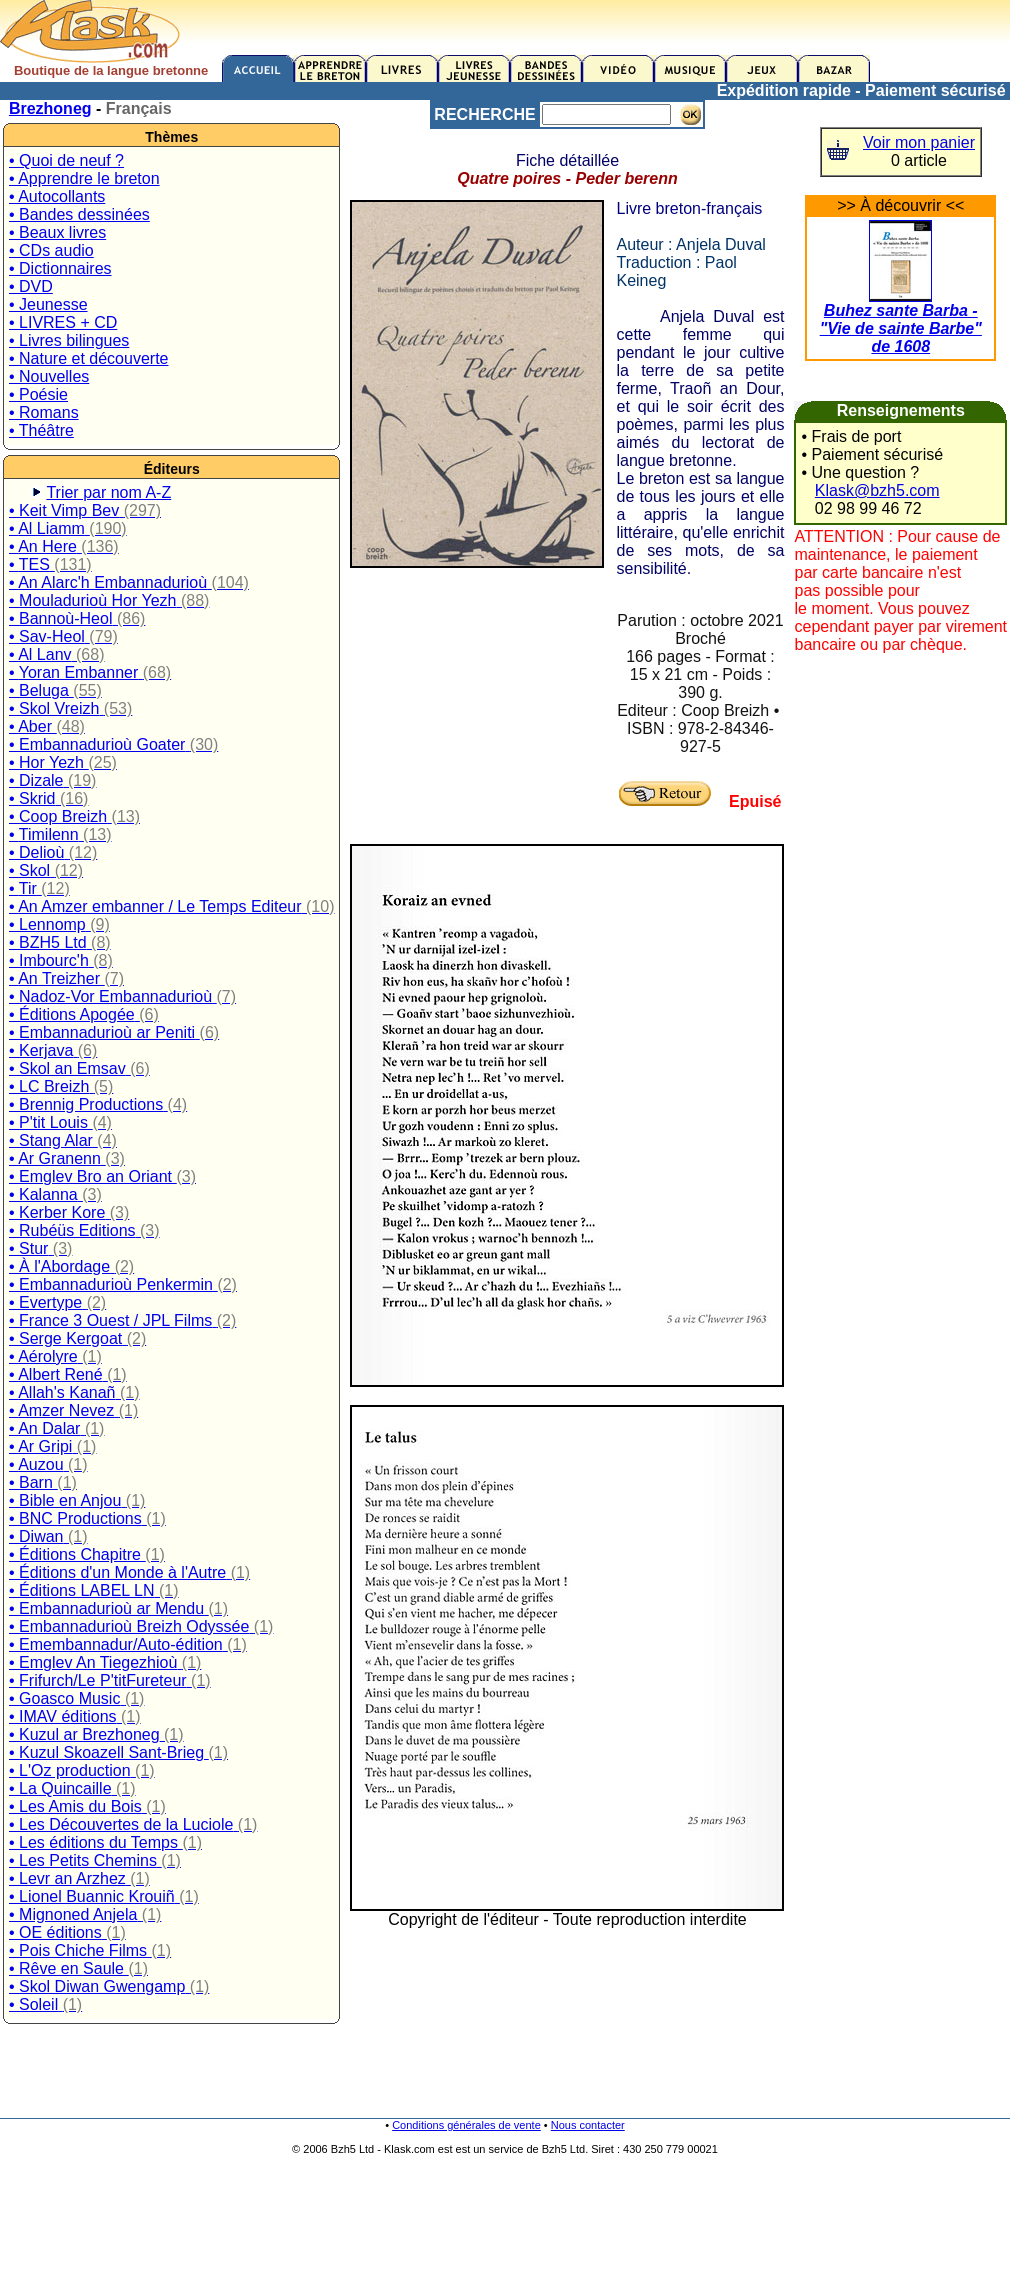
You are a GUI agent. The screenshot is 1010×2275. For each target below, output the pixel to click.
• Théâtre (41, 430)
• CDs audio (51, 250)
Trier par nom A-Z (108, 492)
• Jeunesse (48, 304)
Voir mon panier (919, 142)
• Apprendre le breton (84, 178)
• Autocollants (57, 196)
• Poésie (38, 394)
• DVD (31, 286)
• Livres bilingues (69, 340)
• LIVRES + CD (63, 322)
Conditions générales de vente (466, 2125)
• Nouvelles (49, 376)
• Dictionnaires (60, 268)
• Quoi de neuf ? (66, 160)
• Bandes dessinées (79, 214)
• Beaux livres (57, 232)
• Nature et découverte (88, 358)
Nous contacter (588, 2125)
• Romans (44, 412)
